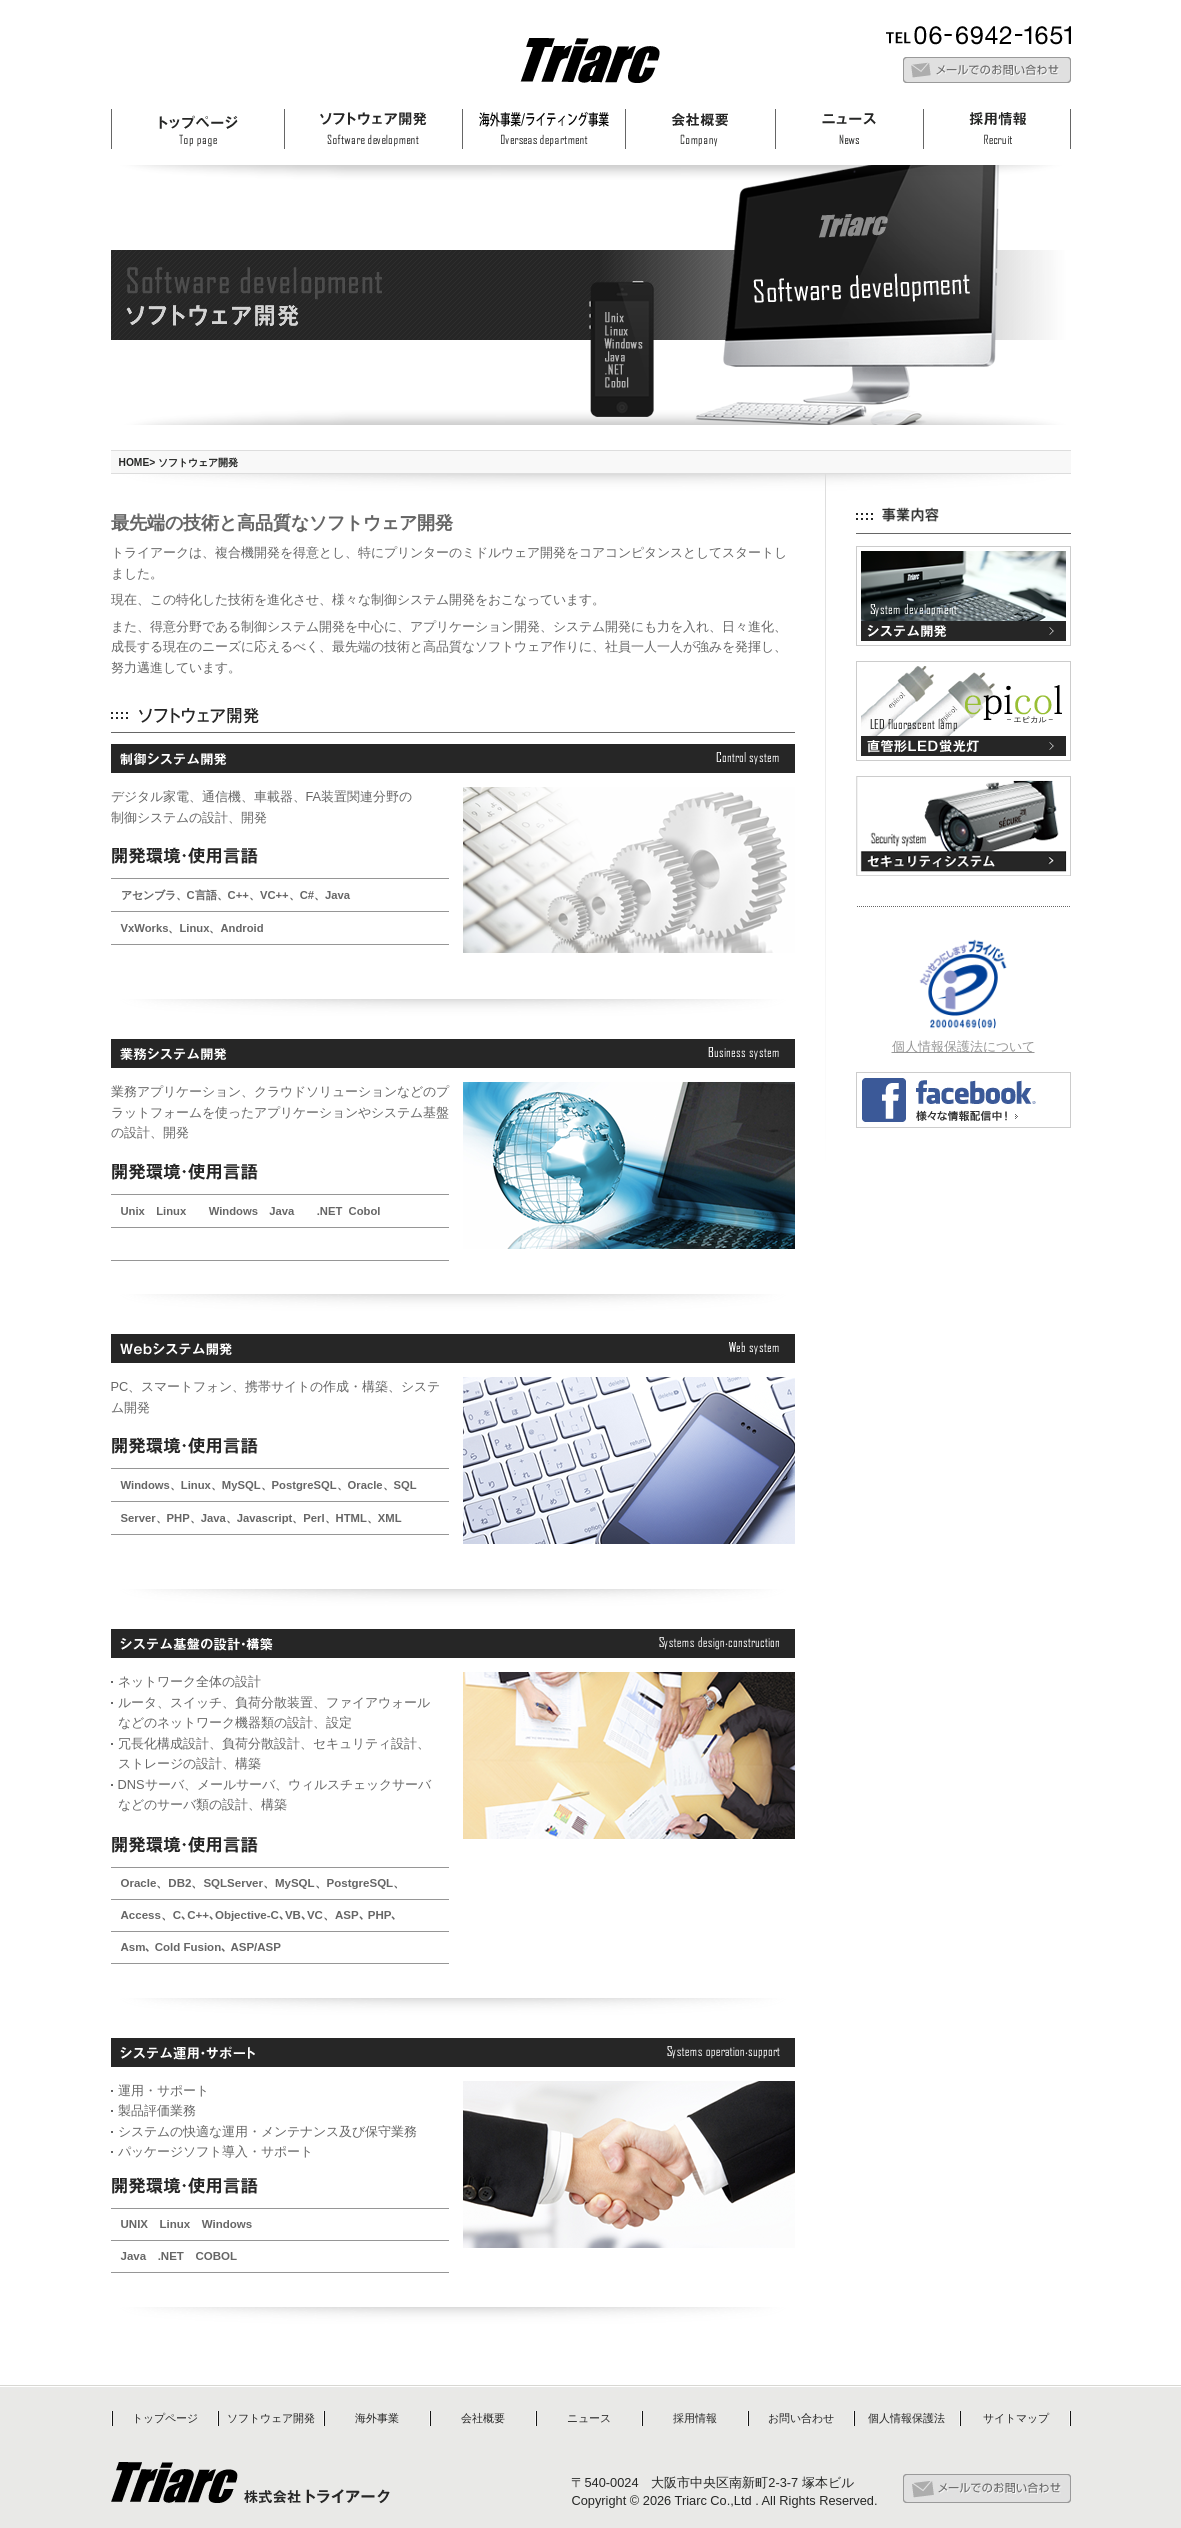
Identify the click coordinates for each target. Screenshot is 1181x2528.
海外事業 (377, 2418)
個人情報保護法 (906, 2418)
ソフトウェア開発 (271, 2418)
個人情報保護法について (963, 1046)
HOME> (137, 462)
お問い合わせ (801, 2418)
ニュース (589, 2418)
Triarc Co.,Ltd (713, 2500)
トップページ (165, 2418)
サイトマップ (1016, 2418)
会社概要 (483, 2418)
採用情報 (695, 2418)
